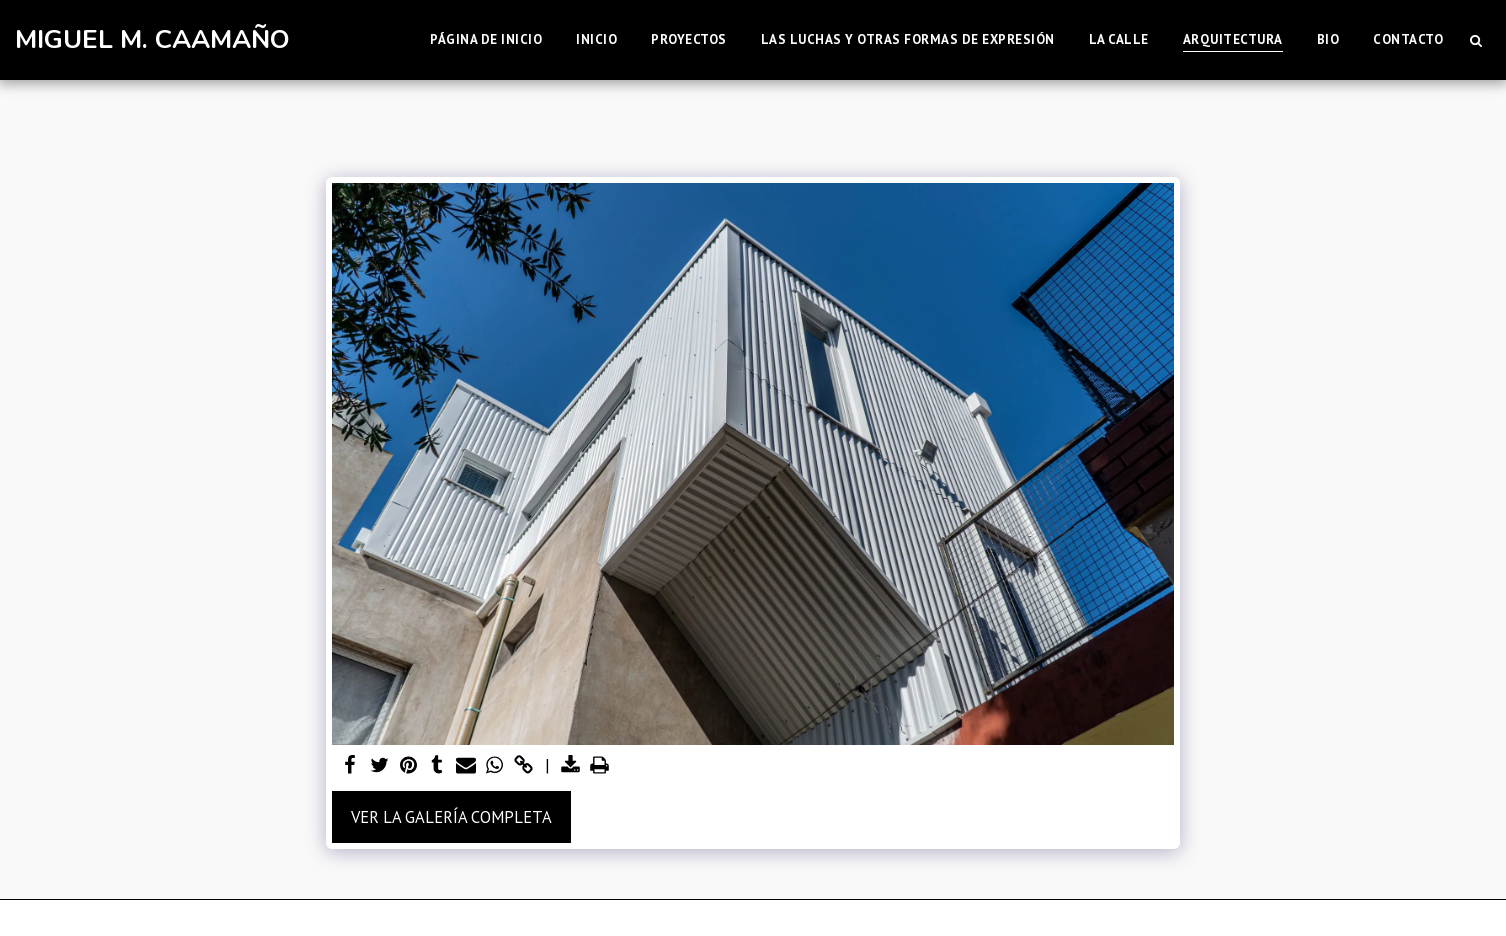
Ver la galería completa (451, 817)
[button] (1475, 40)
